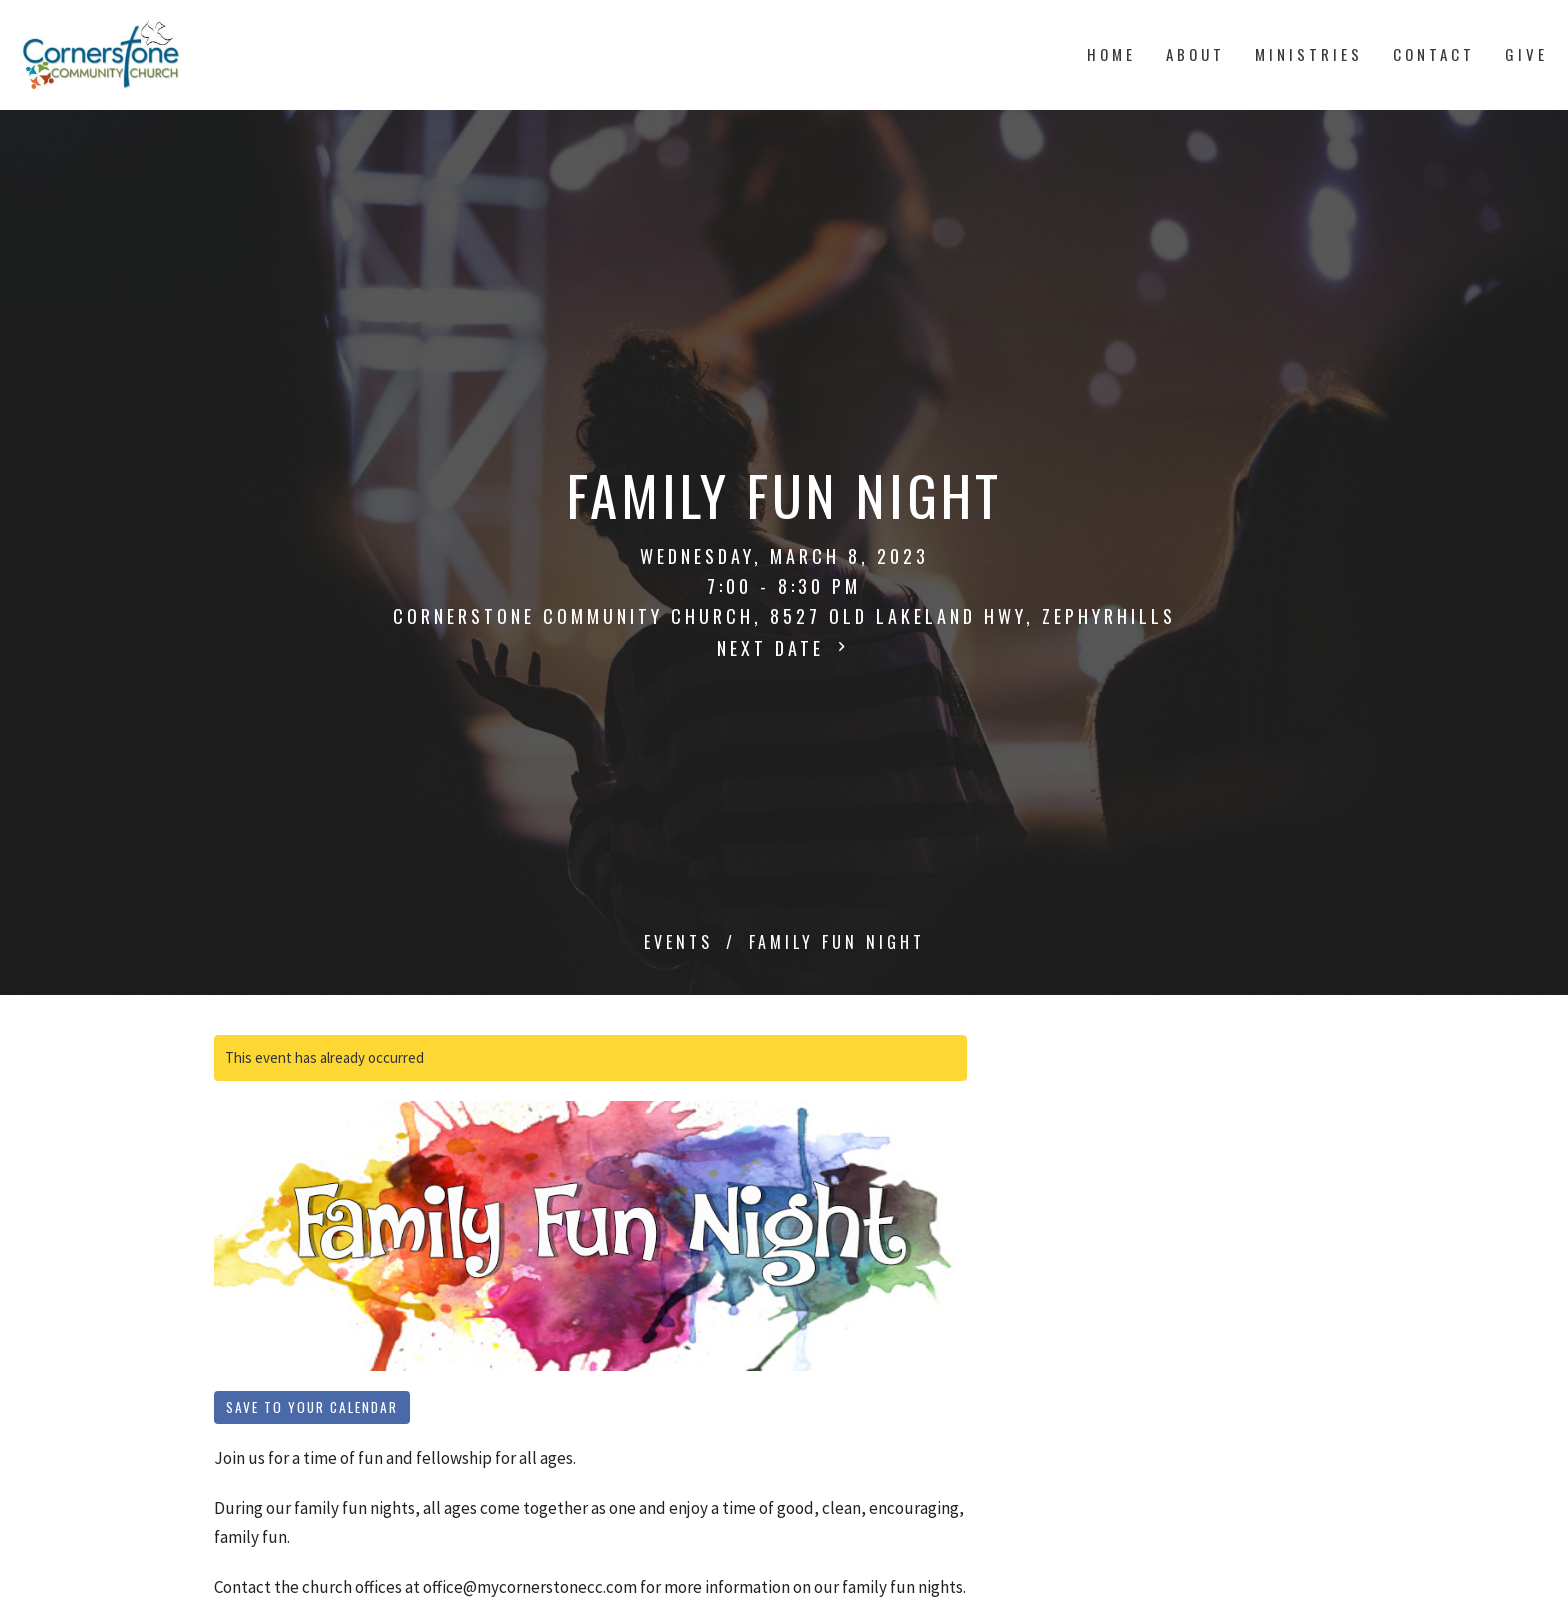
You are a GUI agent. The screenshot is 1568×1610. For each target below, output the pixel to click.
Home (1111, 54)
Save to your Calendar (312, 1407)
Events (678, 942)
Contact (1434, 54)
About (1195, 54)
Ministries (1309, 54)
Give (1526, 54)
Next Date (784, 648)
